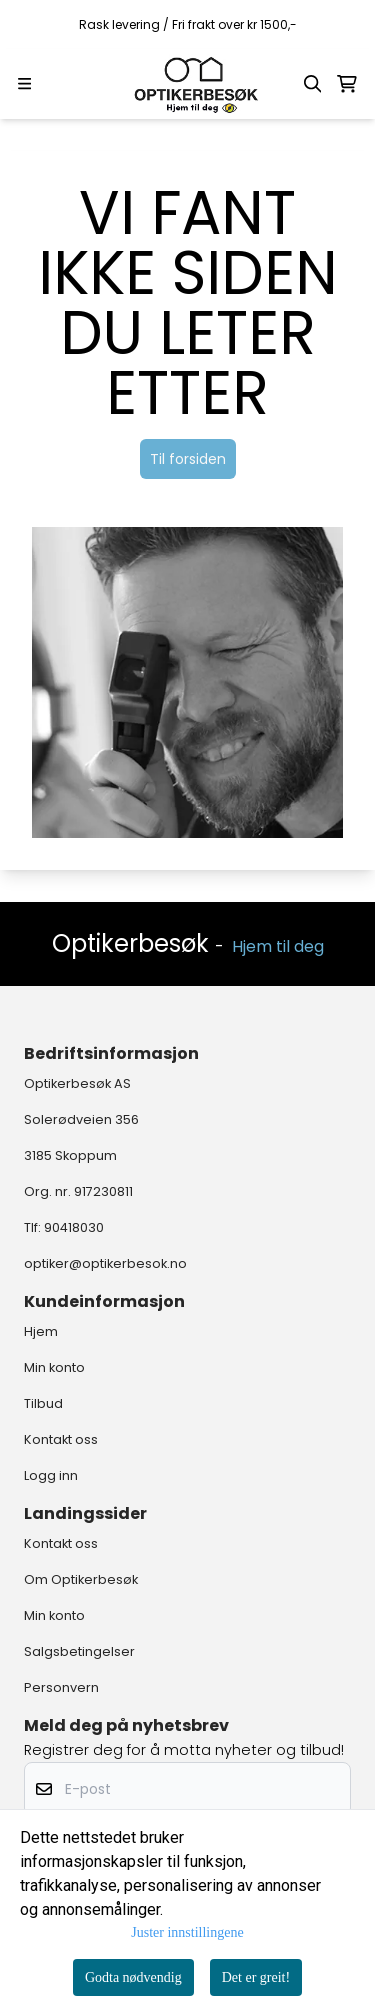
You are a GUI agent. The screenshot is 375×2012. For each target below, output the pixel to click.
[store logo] (188, 84)
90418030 (74, 1227)
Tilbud (43, 1403)
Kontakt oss (61, 1439)
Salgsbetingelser (79, 1651)
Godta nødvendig (133, 1977)
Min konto (54, 1367)
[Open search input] (313, 84)
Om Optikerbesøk (81, 1579)
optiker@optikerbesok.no (105, 1263)
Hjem (41, 1331)
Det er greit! (256, 1977)
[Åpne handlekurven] (347, 84)
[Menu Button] (24, 83)
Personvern (61, 1687)
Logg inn (51, 1475)
